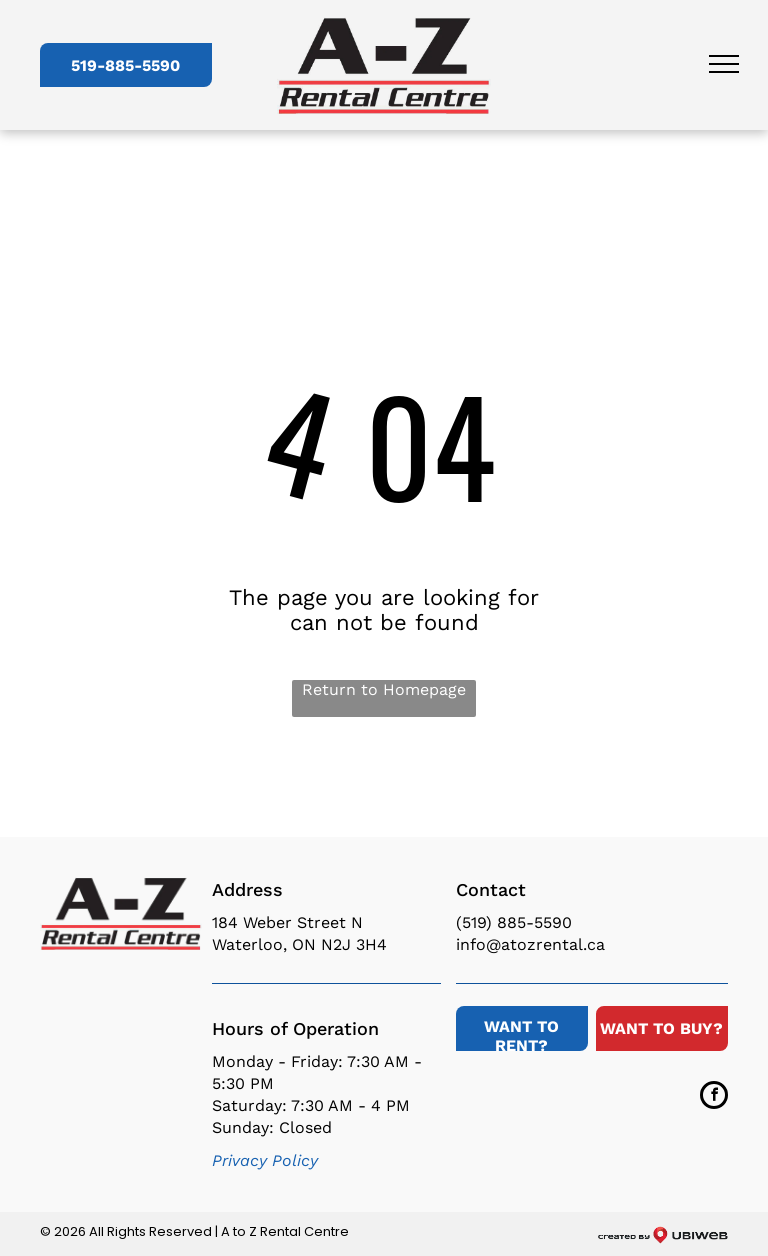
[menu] (724, 64)
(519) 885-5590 (514, 922)
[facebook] (714, 1097)
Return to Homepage (384, 689)
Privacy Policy (265, 1160)
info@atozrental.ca (530, 944)
